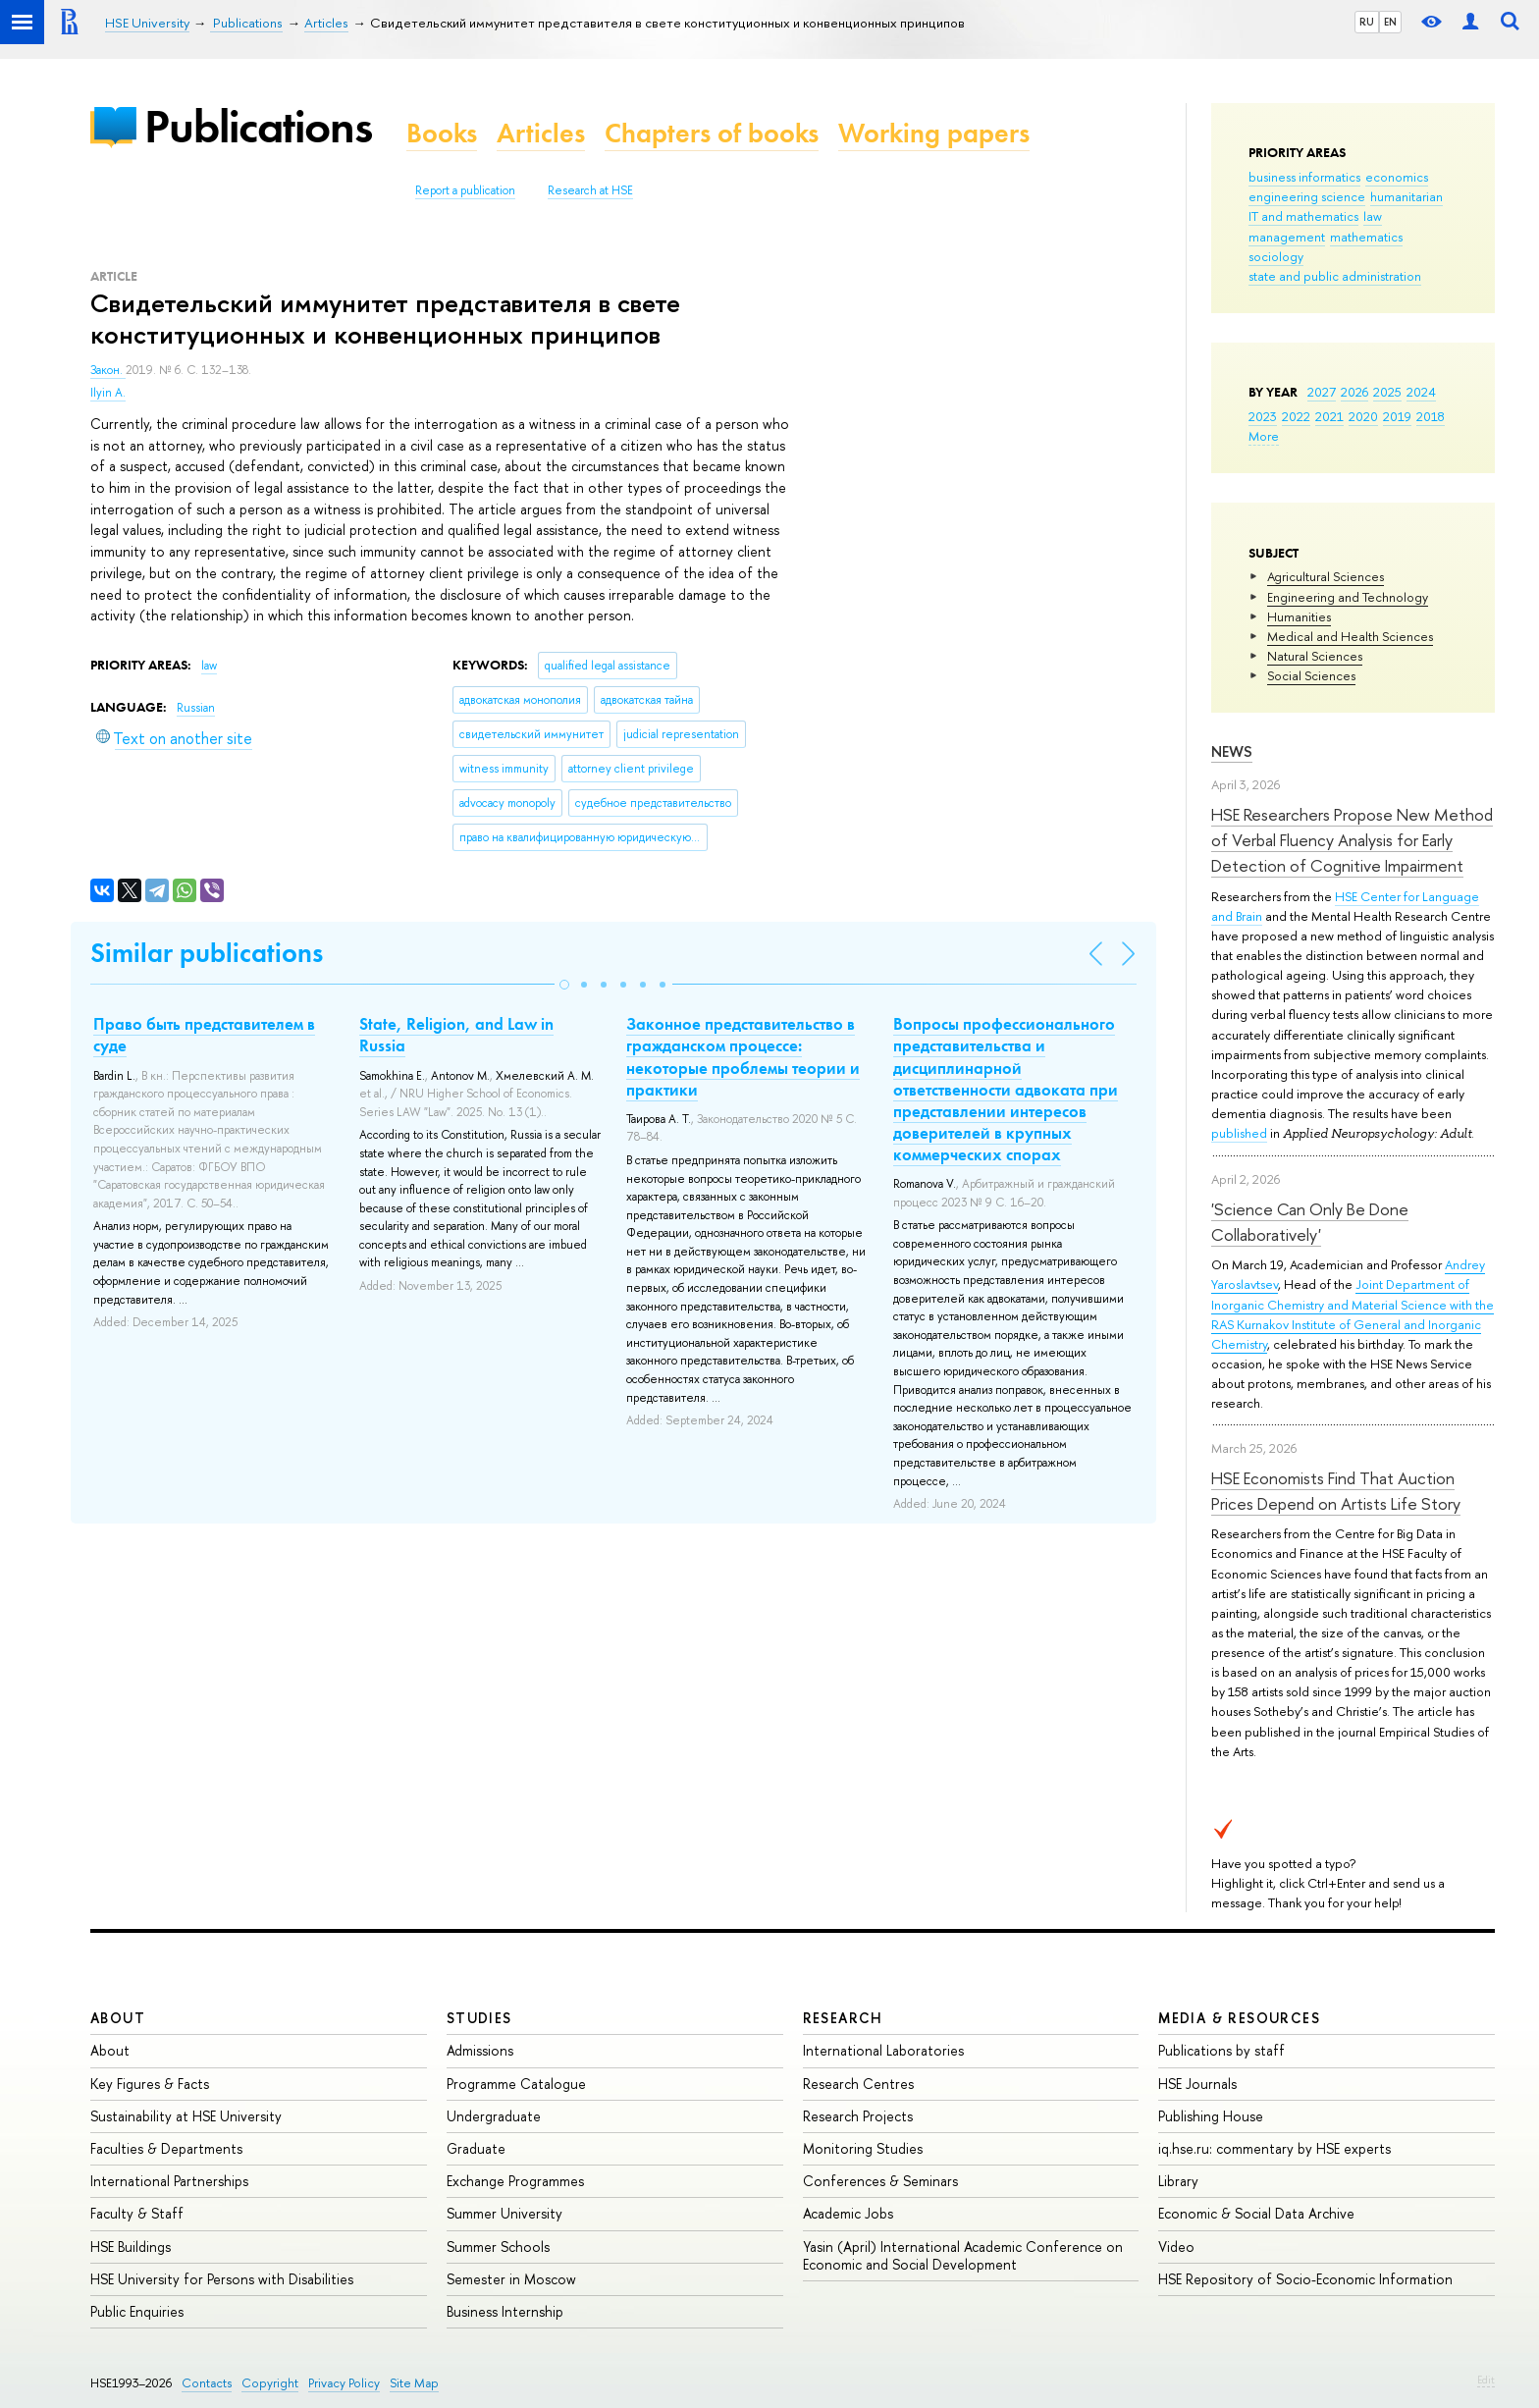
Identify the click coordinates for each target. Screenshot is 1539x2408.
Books (441, 133)
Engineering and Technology (1347, 597)
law (1372, 216)
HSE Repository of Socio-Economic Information (1305, 2279)
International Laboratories (883, 2050)
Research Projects (858, 2116)
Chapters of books (712, 133)
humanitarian (1406, 196)
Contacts (207, 2383)
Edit (1486, 2379)
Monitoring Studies (863, 2148)
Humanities (1299, 616)
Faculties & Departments (166, 2148)
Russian (196, 708)
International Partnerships (169, 2180)
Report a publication (465, 190)
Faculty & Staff (137, 2213)
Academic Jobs (848, 2213)
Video (1176, 2246)
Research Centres (858, 2083)
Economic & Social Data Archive (1256, 2213)
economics (1396, 177)
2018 (1430, 416)
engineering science (1306, 196)
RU (1366, 21)
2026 (1354, 392)
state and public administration (1334, 276)
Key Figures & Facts (149, 2083)
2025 (1387, 392)
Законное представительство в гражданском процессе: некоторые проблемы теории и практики (743, 1056)
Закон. (108, 370)
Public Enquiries (137, 2311)
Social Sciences (1311, 675)
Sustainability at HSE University (186, 2116)
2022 (1296, 416)
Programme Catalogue (516, 2083)
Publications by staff (1221, 2050)
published (1239, 1133)
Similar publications (206, 953)
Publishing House (1210, 2116)
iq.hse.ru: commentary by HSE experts (1274, 2148)
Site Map (414, 2383)
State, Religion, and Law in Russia (456, 1034)
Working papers (934, 133)
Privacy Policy (344, 2383)
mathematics (1366, 236)
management (1286, 236)
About (117, 2017)
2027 (1321, 392)
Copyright (269, 2383)
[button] (564, 984)
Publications (258, 126)
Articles (541, 133)
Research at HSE (590, 190)
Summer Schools (498, 2246)
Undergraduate (494, 2116)
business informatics (1304, 177)
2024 (1421, 392)
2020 (1363, 416)
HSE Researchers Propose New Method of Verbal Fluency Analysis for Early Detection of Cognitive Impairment (1352, 840)
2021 (1329, 416)
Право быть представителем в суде (204, 1034)
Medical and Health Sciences (1350, 636)
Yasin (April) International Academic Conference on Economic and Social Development (963, 2255)
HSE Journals (1197, 2083)
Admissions (480, 2050)
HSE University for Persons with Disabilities (221, 2279)
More (1263, 436)
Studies (479, 2017)
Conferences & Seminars (880, 2180)
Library (1178, 2180)
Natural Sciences (1314, 656)
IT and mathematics (1303, 216)
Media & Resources (1239, 2017)
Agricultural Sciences (1325, 576)
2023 (1262, 416)
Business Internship (505, 2311)
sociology (1275, 256)
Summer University (504, 2213)
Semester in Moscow (511, 2279)
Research (843, 2017)
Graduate (476, 2148)
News (1231, 751)
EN (1390, 21)
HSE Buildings (130, 2246)
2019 (1397, 416)
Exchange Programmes (515, 2180)
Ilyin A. (108, 393)
